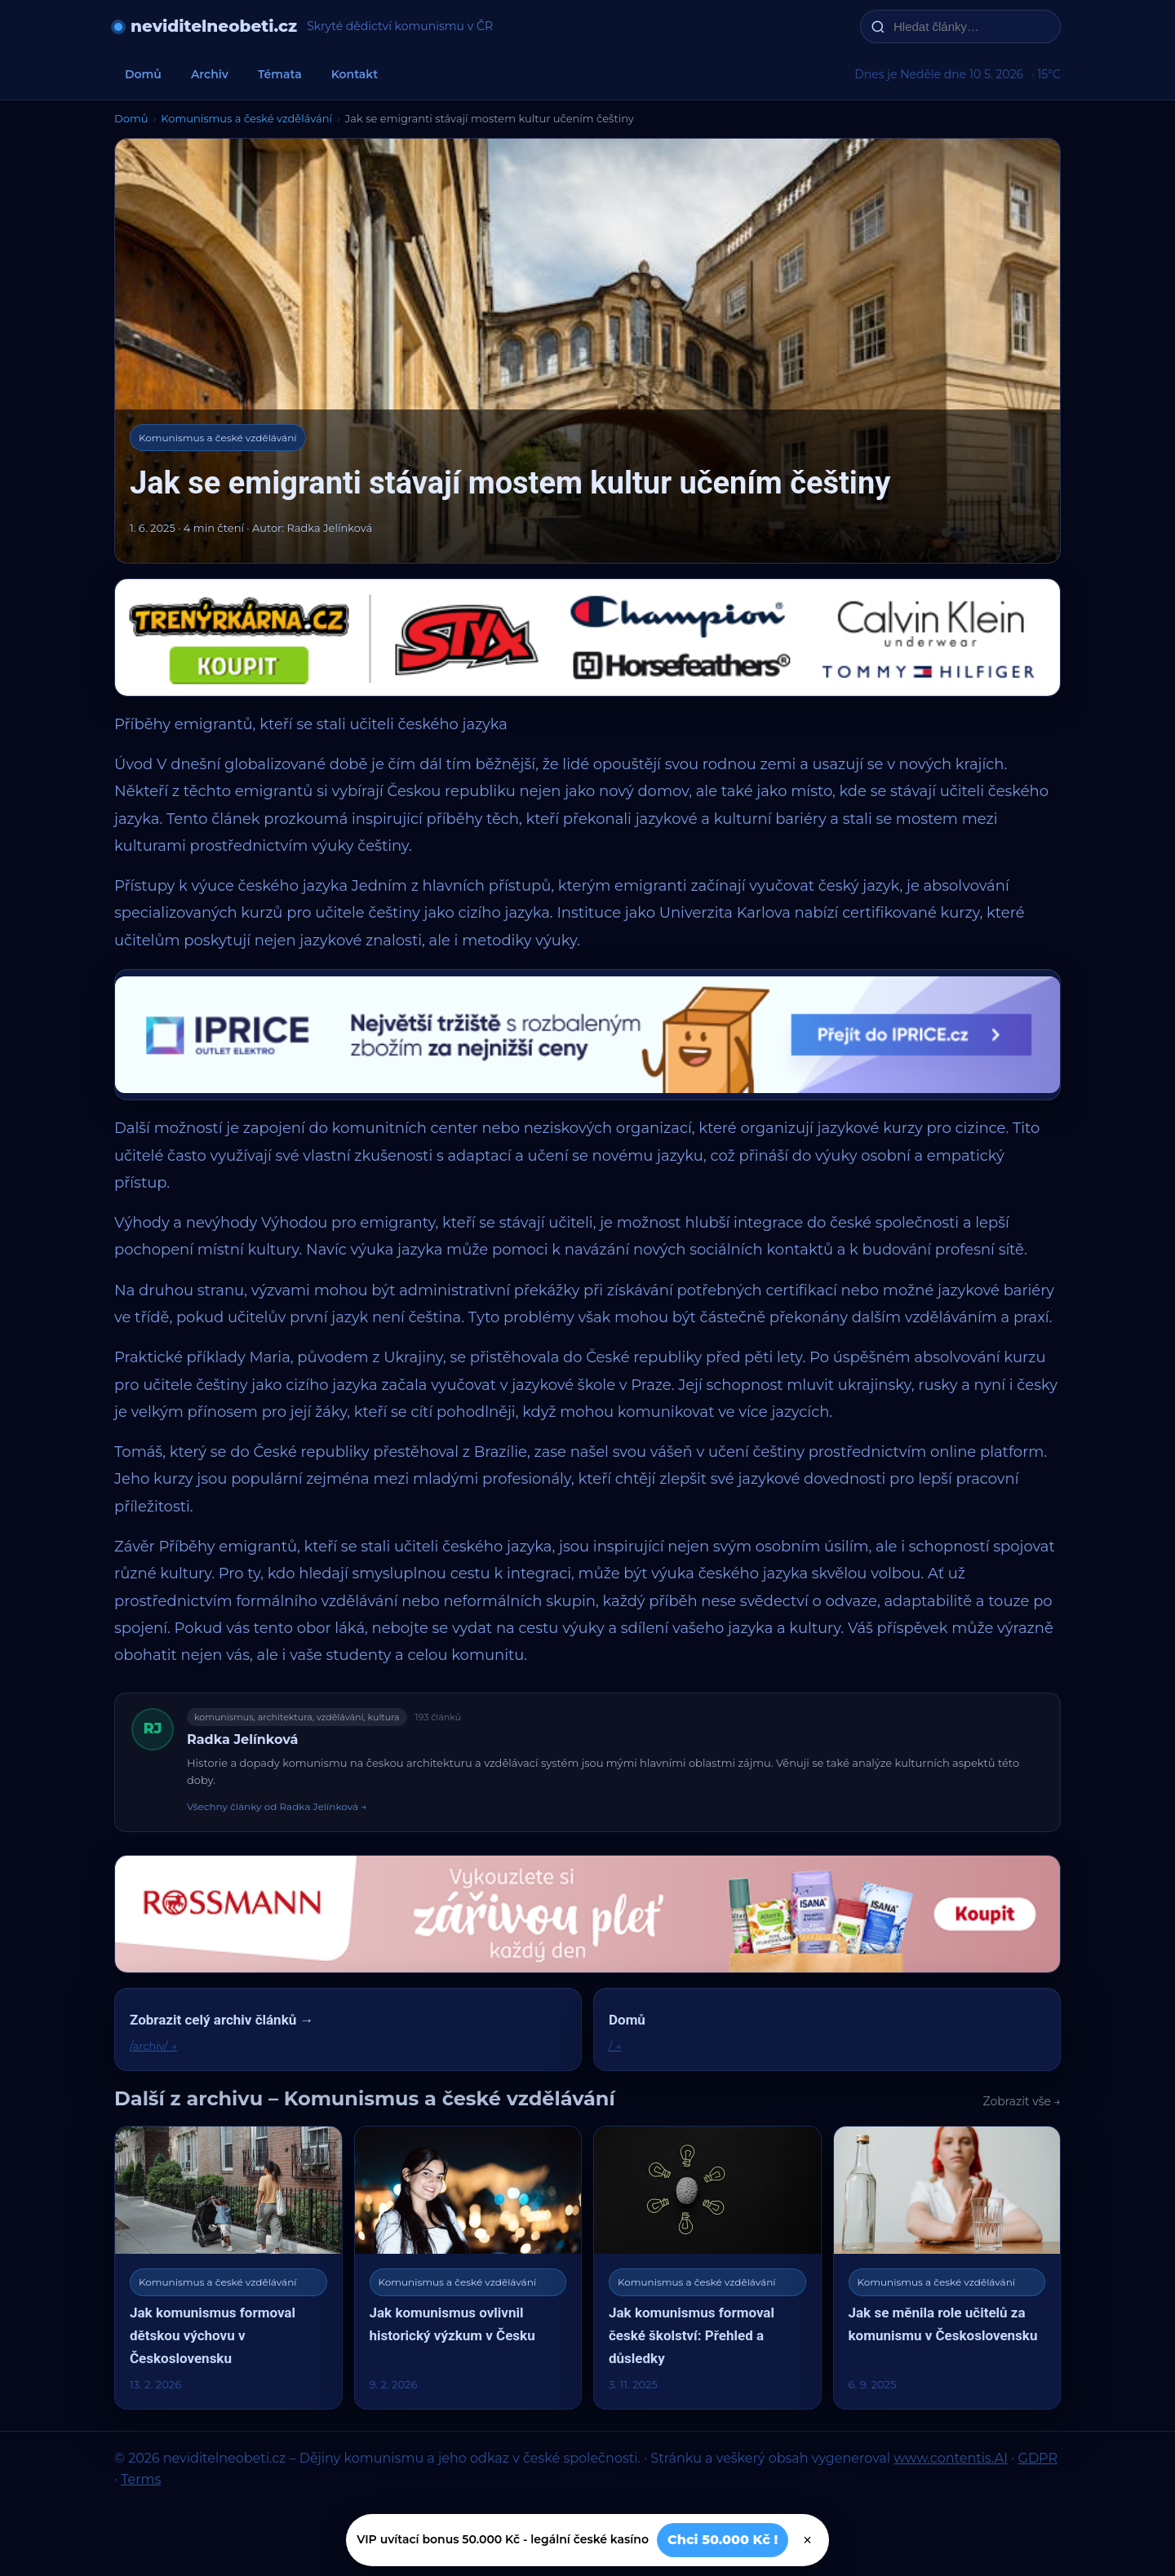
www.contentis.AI (950, 2458)
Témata (280, 74)
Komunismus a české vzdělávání (246, 118)
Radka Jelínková (242, 1739)
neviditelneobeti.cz (214, 26)
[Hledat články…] (971, 26)
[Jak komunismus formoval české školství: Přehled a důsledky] (707, 2267)
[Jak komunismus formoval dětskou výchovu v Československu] (228, 2267)
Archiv (209, 74)
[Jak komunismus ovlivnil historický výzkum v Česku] (468, 2267)
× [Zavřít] (807, 2540)
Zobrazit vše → (1022, 2101)
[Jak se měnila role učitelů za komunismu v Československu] (947, 2267)
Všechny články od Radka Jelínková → (276, 1806)
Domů (143, 74)
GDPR (1038, 2458)
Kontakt (355, 74)
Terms (141, 2479)
